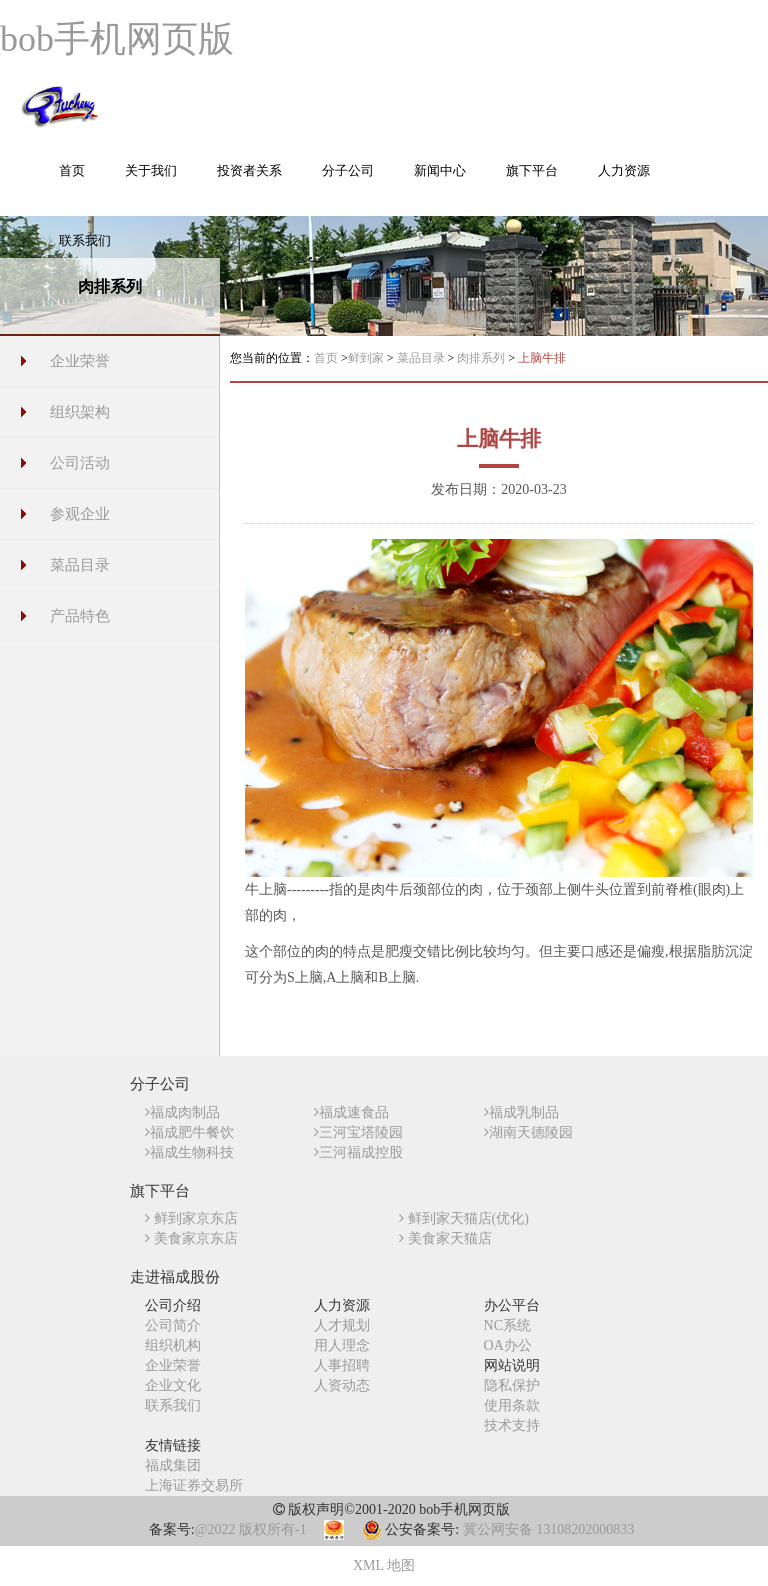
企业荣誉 (80, 361)
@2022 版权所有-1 (251, 1529)
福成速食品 (351, 1112)
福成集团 (173, 1465)
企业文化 (173, 1385)
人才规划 (342, 1325)
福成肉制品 (182, 1112)
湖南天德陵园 (528, 1132)
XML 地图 (384, 1565)
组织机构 (173, 1345)
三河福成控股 (358, 1152)
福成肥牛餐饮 (189, 1132)
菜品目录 (80, 565)
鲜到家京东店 (191, 1218)
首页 (326, 358)
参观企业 (80, 514)
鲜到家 (367, 358)
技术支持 (512, 1425)
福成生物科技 (189, 1152)
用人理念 (342, 1345)
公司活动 (80, 463)
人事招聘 (342, 1365)
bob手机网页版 (117, 39)
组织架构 (80, 412)
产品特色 (80, 616)
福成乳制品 (521, 1112)
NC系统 (507, 1325)
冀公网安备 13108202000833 (549, 1529)
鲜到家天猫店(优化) (464, 1218)
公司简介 (173, 1325)
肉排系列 (482, 358)
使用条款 (512, 1405)
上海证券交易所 (194, 1485)
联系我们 (173, 1405)
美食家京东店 (191, 1238)
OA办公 (508, 1345)
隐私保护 (512, 1385)
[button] (151, 181)
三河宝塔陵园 (358, 1132)
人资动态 (342, 1385)
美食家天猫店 (445, 1238)
